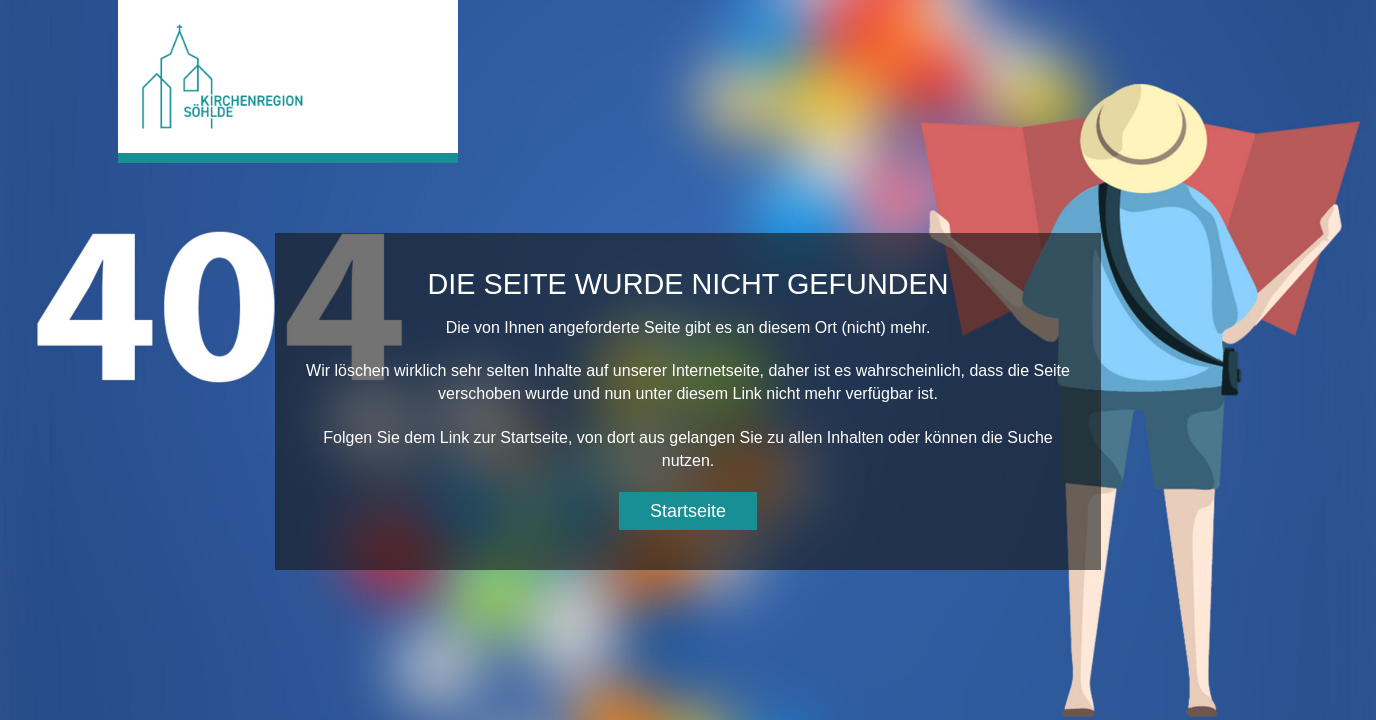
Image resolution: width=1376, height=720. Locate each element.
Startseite (688, 511)
